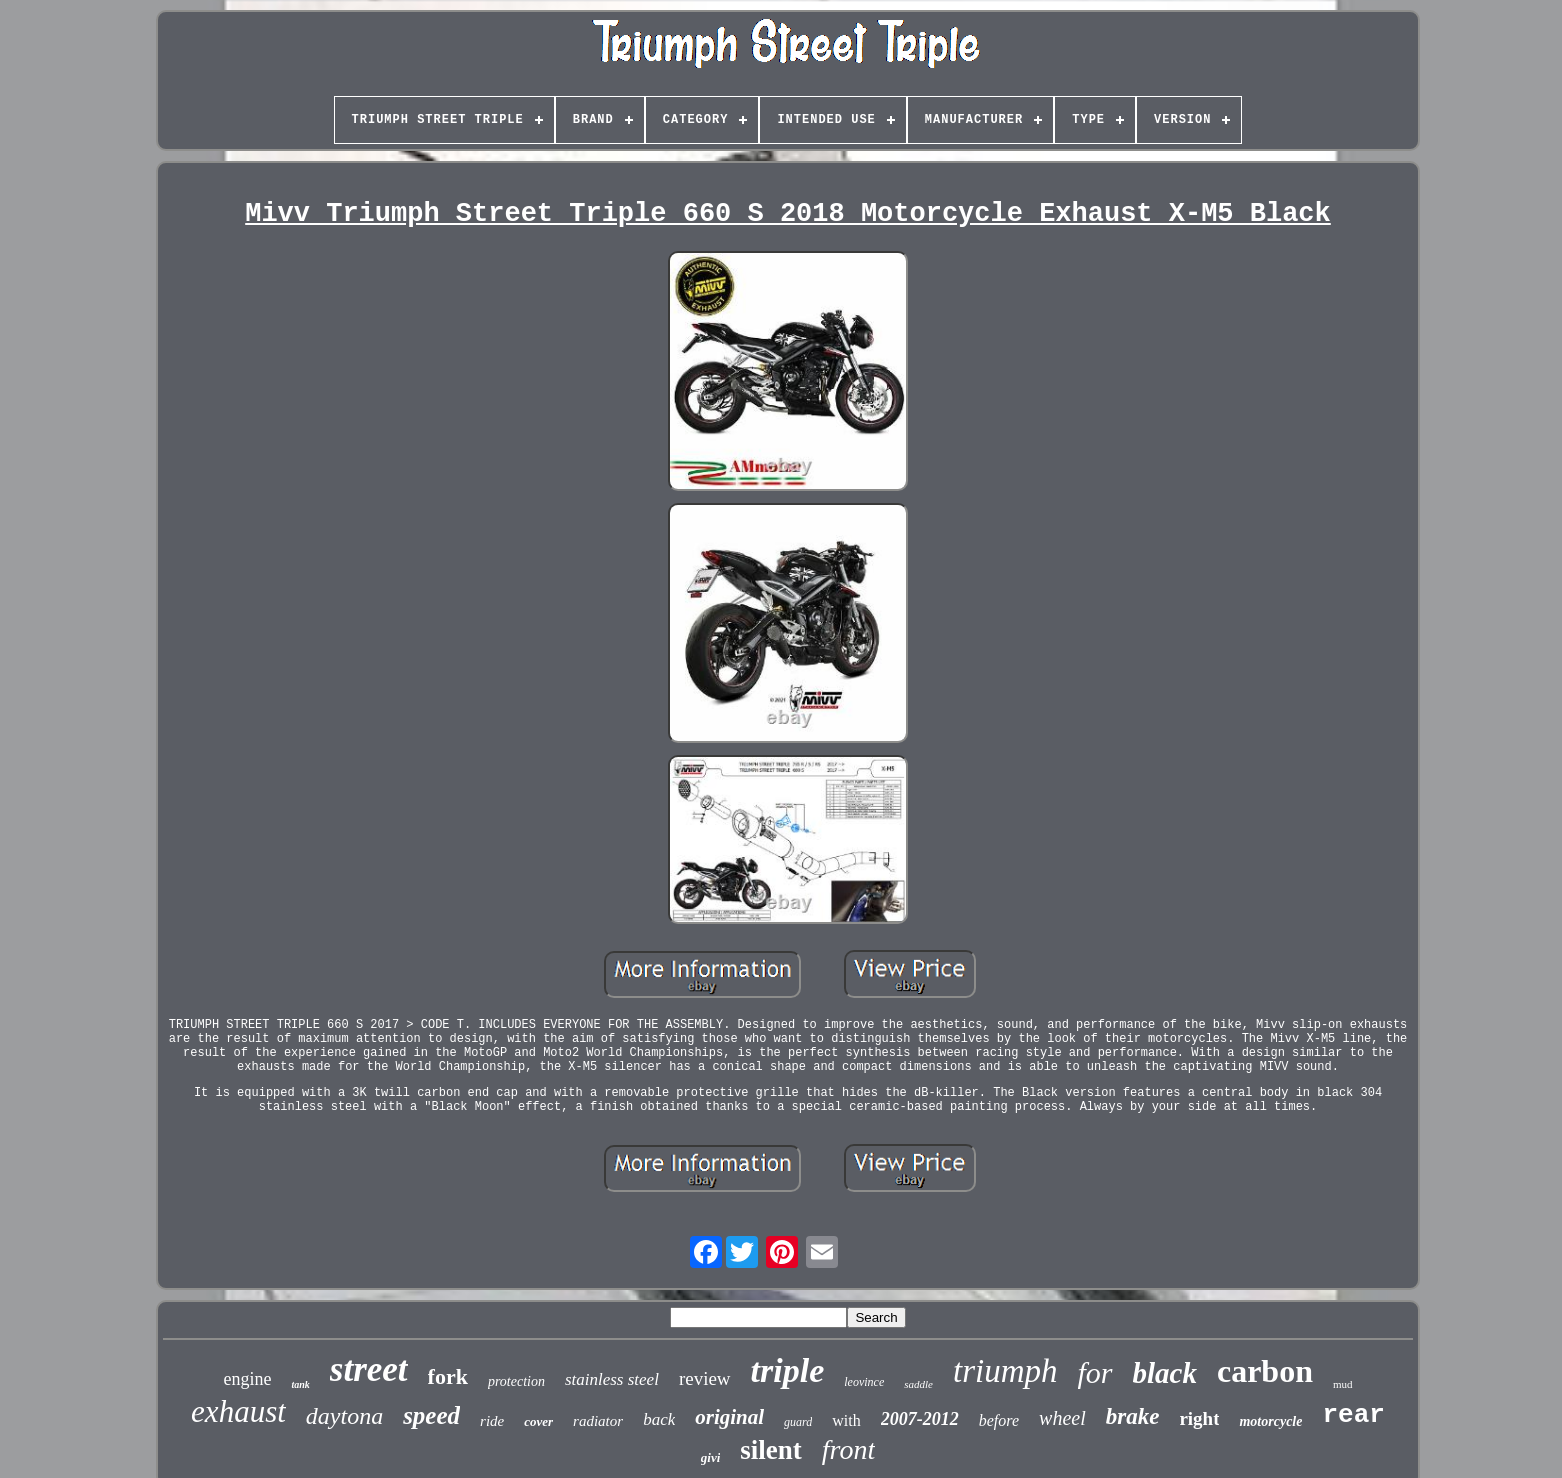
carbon (1265, 1371)
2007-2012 (920, 1419)
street (369, 1369)
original (729, 1417)
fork (448, 1376)
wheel (1062, 1418)
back (659, 1419)
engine (247, 1379)
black (1165, 1373)
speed (431, 1415)
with (846, 1420)
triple (788, 1370)
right (1199, 1418)
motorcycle (1270, 1421)
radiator (598, 1421)
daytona (344, 1416)
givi (711, 1457)
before (999, 1420)
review (705, 1378)
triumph (1005, 1371)
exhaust (238, 1411)
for (1095, 1372)
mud (1343, 1384)
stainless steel (612, 1379)
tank (300, 1384)
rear (1353, 1415)
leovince (864, 1382)
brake (1133, 1416)
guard (798, 1422)
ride (492, 1421)
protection (516, 1381)
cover (538, 1421)
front (848, 1449)
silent (771, 1450)
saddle (918, 1384)
